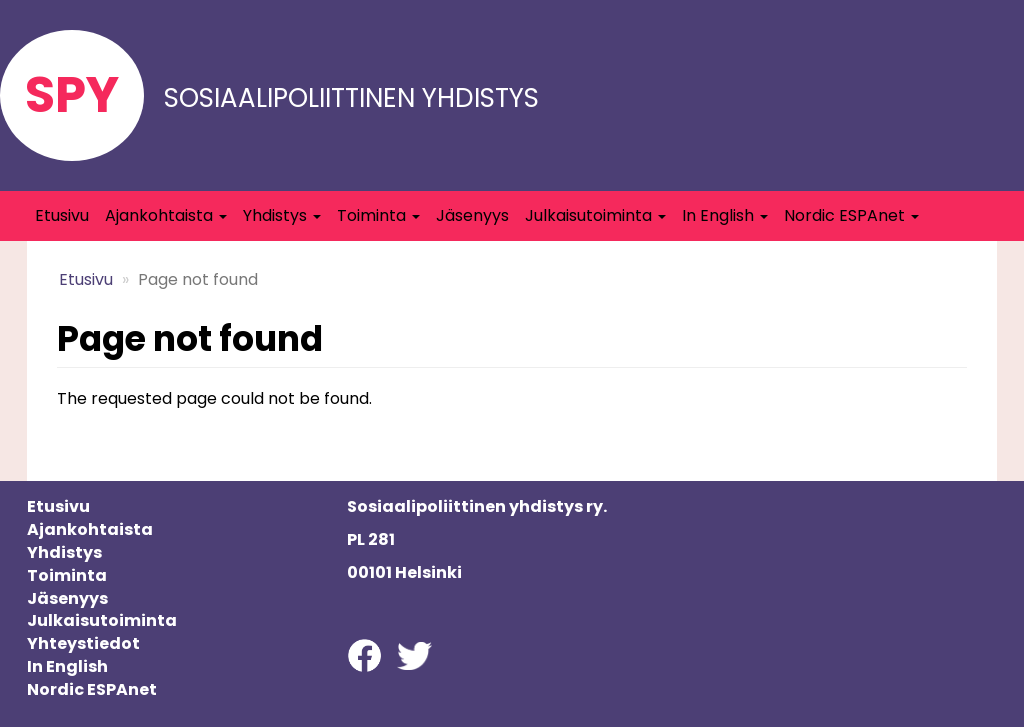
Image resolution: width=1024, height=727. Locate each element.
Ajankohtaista (166, 215)
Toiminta (378, 215)
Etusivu (62, 215)
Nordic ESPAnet (851, 215)
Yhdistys (282, 215)
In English (725, 215)
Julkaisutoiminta (595, 215)
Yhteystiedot (83, 643)
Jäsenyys (472, 215)
